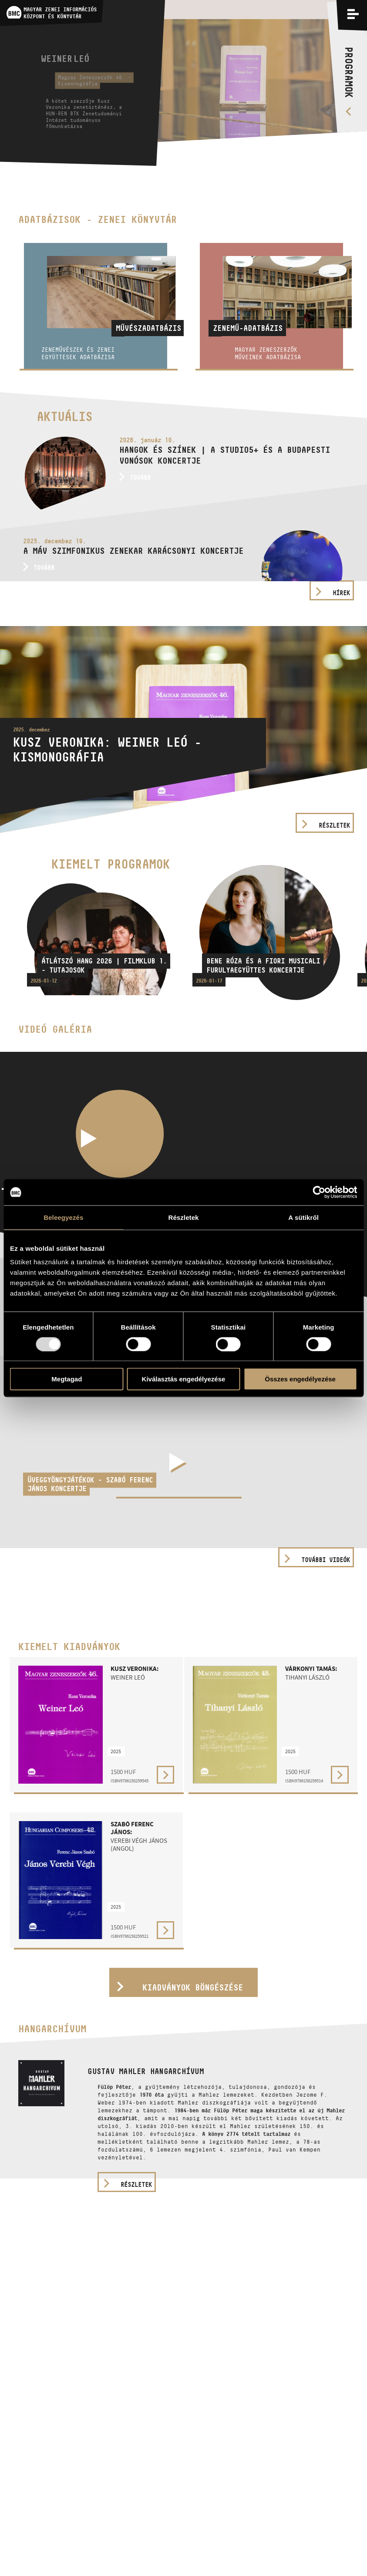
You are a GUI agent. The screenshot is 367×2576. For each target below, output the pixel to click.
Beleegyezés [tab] (63, 1217)
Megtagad (66, 1379)
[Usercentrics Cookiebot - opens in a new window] (319, 1192)
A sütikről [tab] (303, 1217)
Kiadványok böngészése (192, 1987)
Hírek (341, 592)
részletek (136, 2184)
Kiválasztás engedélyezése (184, 1379)
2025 (116, 1751)
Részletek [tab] (183, 1217)
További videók (325, 1559)
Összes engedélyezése (300, 1379)
